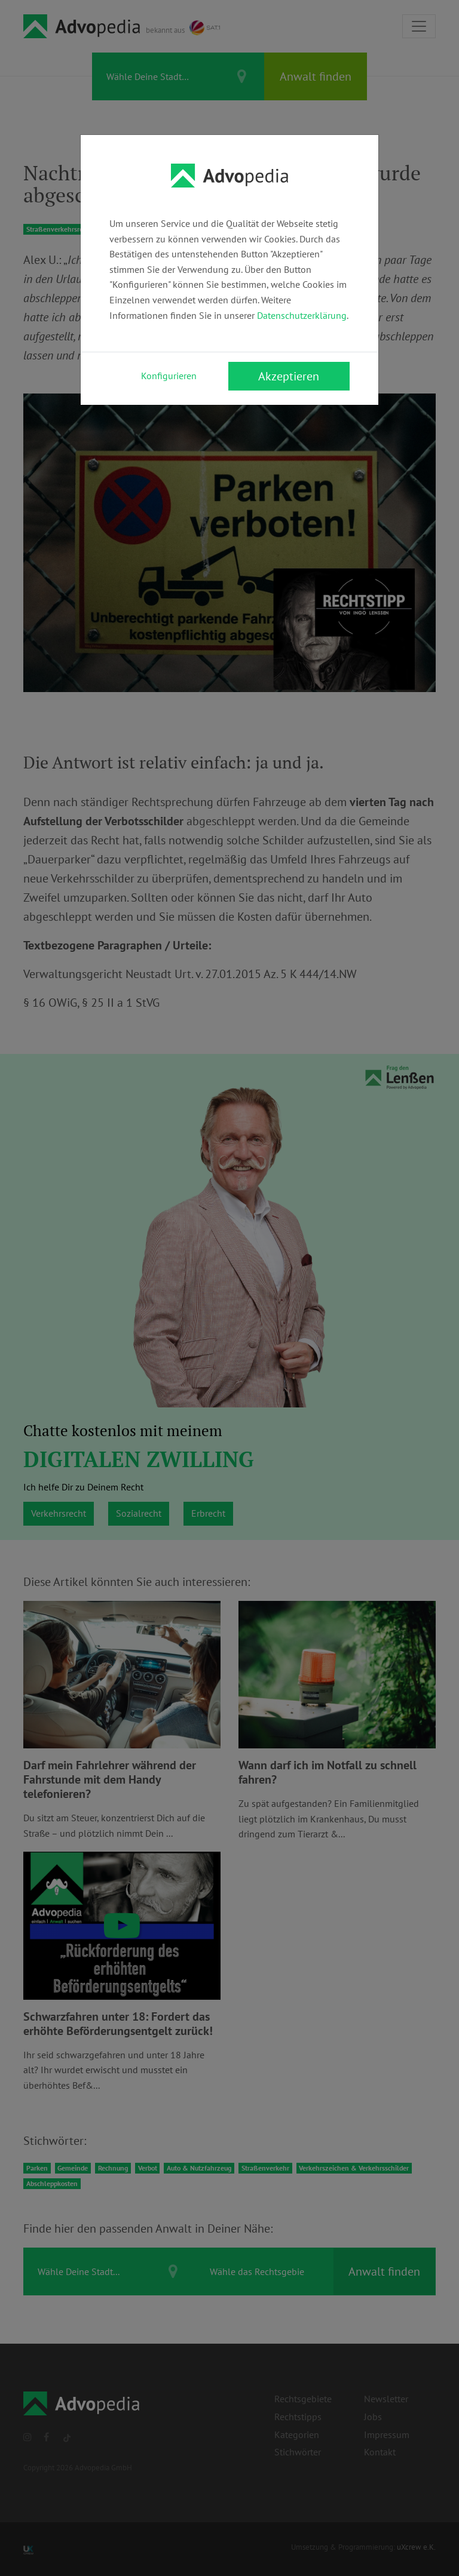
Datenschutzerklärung (302, 315)
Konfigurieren (169, 376)
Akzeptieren (288, 376)
